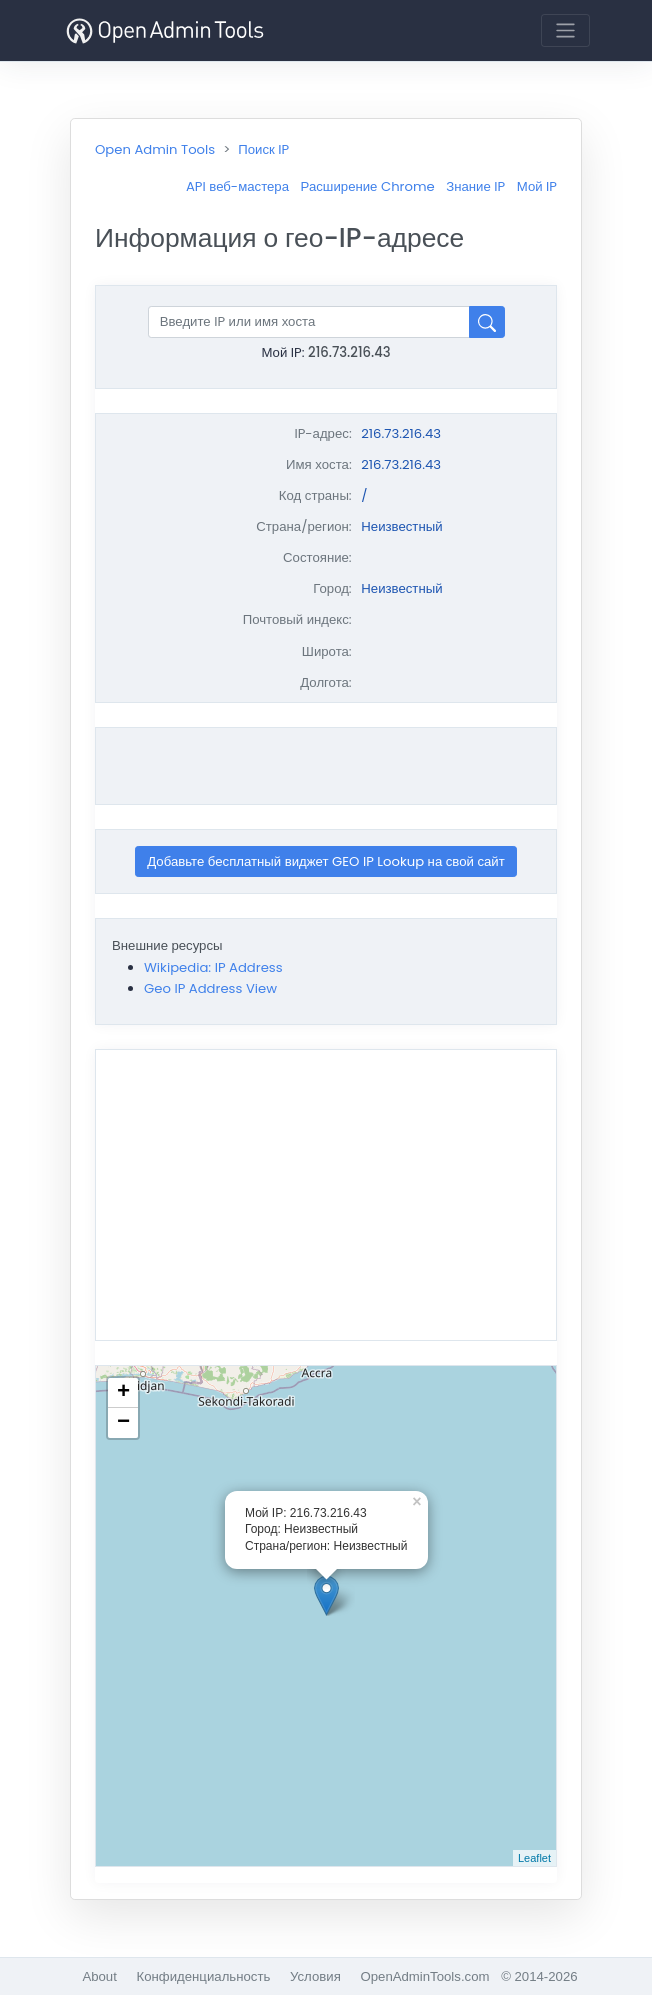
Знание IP (475, 186)
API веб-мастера (237, 186)
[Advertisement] (330, 766)
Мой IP (537, 186)
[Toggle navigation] (565, 30)
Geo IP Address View (210, 988)
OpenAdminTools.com (424, 1976)
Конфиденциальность (204, 1976)
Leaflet (534, 1858)
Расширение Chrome (368, 186)
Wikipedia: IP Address (213, 967)
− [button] (123, 1423)
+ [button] (123, 1393)
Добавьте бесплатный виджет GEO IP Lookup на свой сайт (326, 861)
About (99, 1976)
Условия (315, 1976)
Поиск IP (263, 149)
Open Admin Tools (155, 149)
